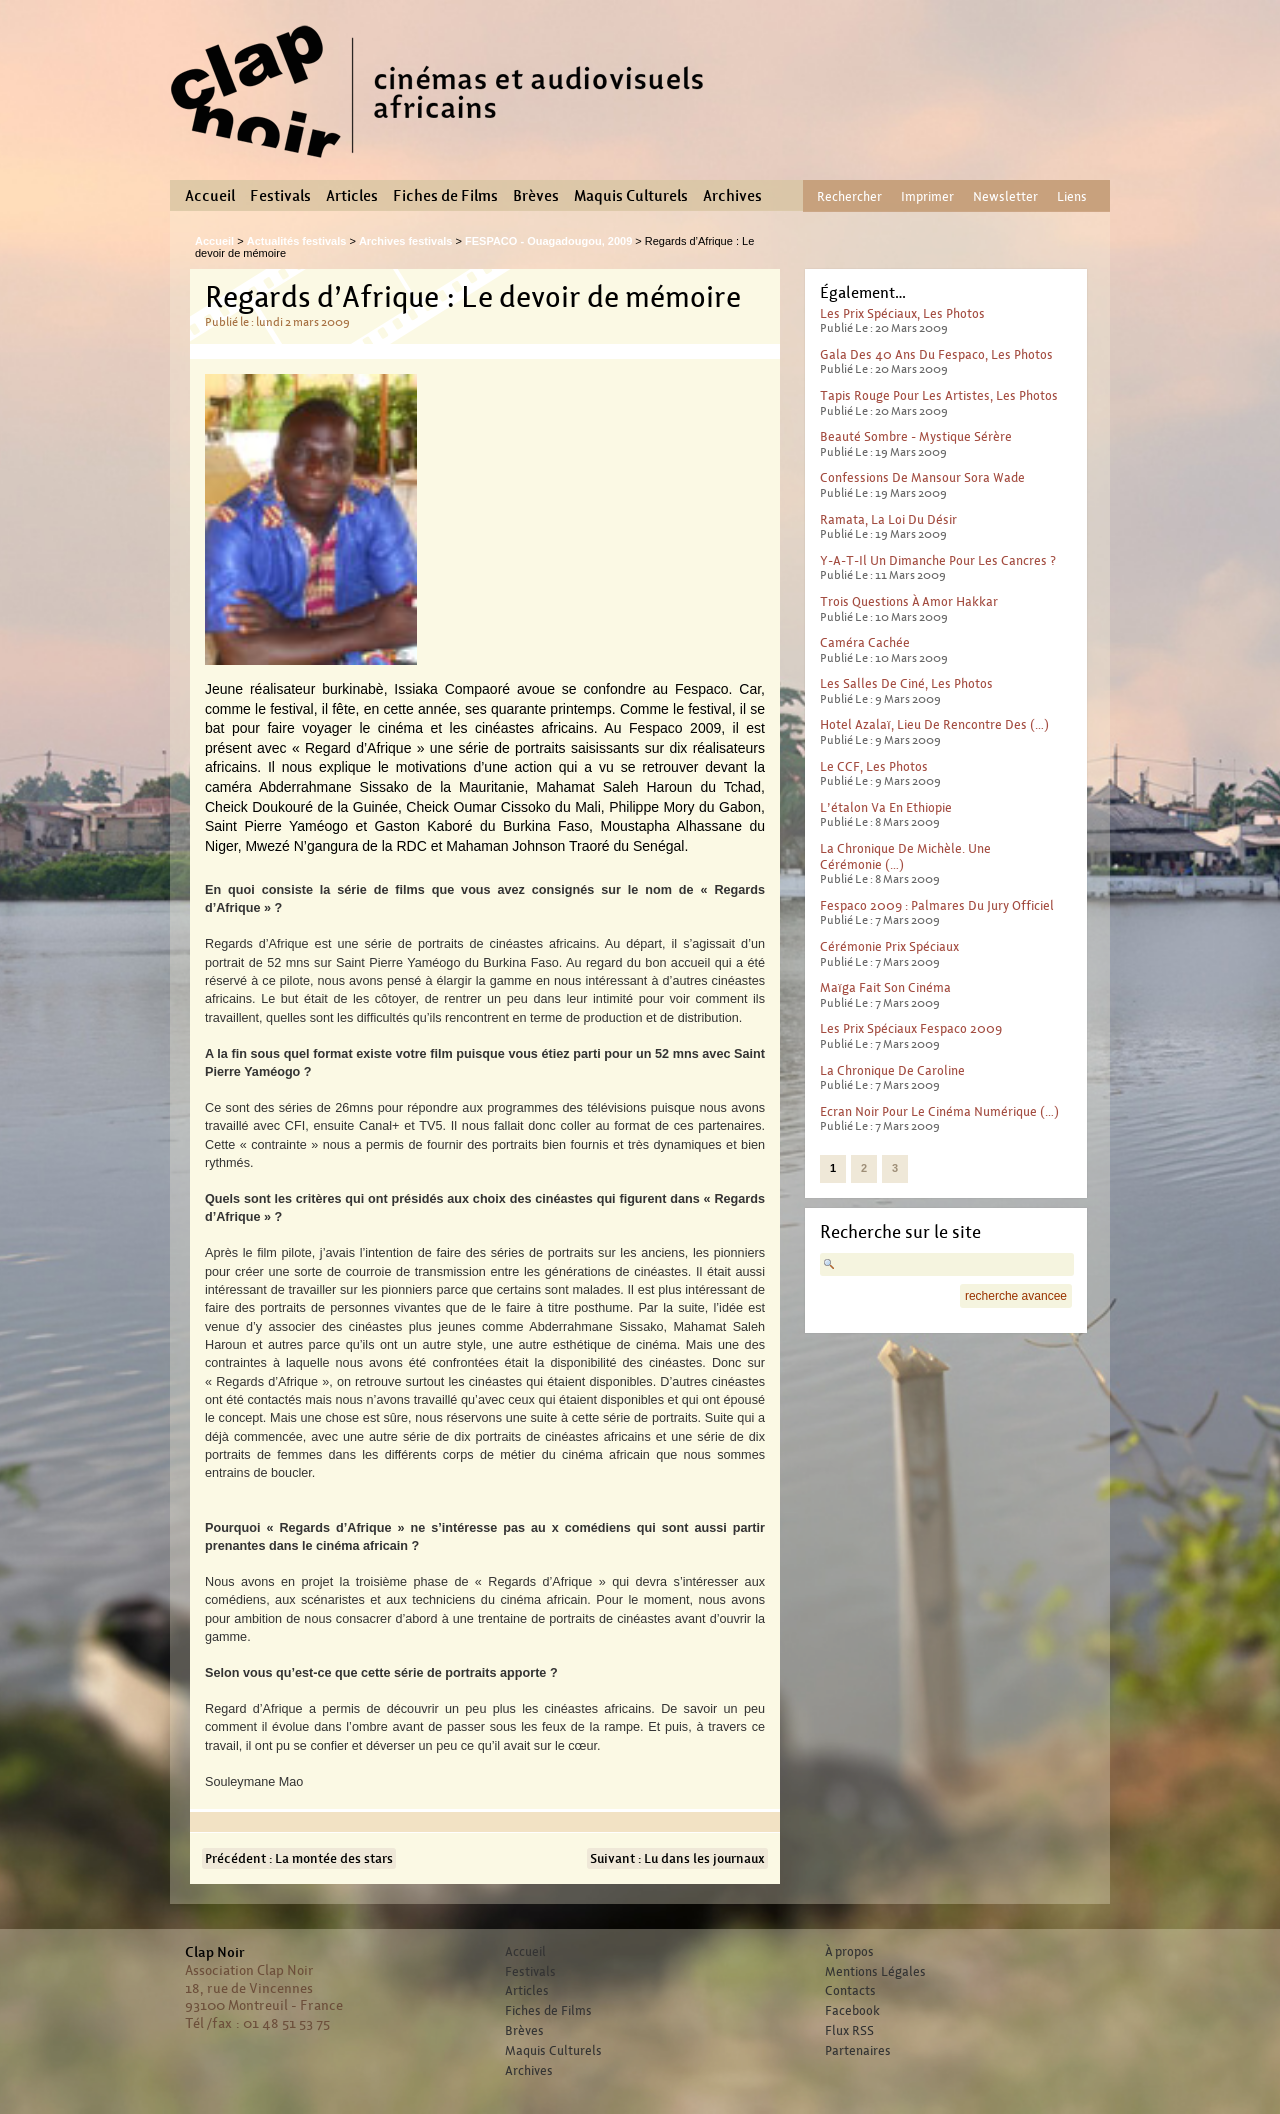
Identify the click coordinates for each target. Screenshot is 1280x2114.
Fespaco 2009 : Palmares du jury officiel (937, 905)
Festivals (280, 196)
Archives (732, 196)
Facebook (852, 2011)
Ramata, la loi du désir (888, 519)
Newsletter (1005, 196)
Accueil (210, 196)
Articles (352, 196)
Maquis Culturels (631, 196)
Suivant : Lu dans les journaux (677, 1858)
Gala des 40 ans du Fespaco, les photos (936, 354)
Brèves (536, 196)
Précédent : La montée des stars (299, 1858)
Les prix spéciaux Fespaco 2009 (911, 1028)
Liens (1072, 196)
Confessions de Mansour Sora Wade (922, 477)
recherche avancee (1016, 1296)
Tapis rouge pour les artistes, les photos (939, 395)
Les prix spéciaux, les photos (902, 313)
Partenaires (858, 2051)
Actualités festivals (297, 241)
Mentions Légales (875, 1972)
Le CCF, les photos (874, 766)
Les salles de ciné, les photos (906, 683)
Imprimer (927, 196)
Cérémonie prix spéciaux (889, 946)
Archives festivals (406, 241)
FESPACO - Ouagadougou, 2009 (548, 241)
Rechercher (849, 196)
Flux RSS (849, 2031)
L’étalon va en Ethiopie (886, 807)
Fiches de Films (445, 196)
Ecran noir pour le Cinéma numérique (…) (939, 1111)
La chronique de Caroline (892, 1070)
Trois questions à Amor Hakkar (909, 601)
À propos (849, 1952)
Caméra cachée (865, 642)
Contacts (850, 1991)
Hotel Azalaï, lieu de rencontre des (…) (934, 724)
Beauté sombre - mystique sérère (916, 436)
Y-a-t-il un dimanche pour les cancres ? (938, 560)
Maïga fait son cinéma (885, 987)
